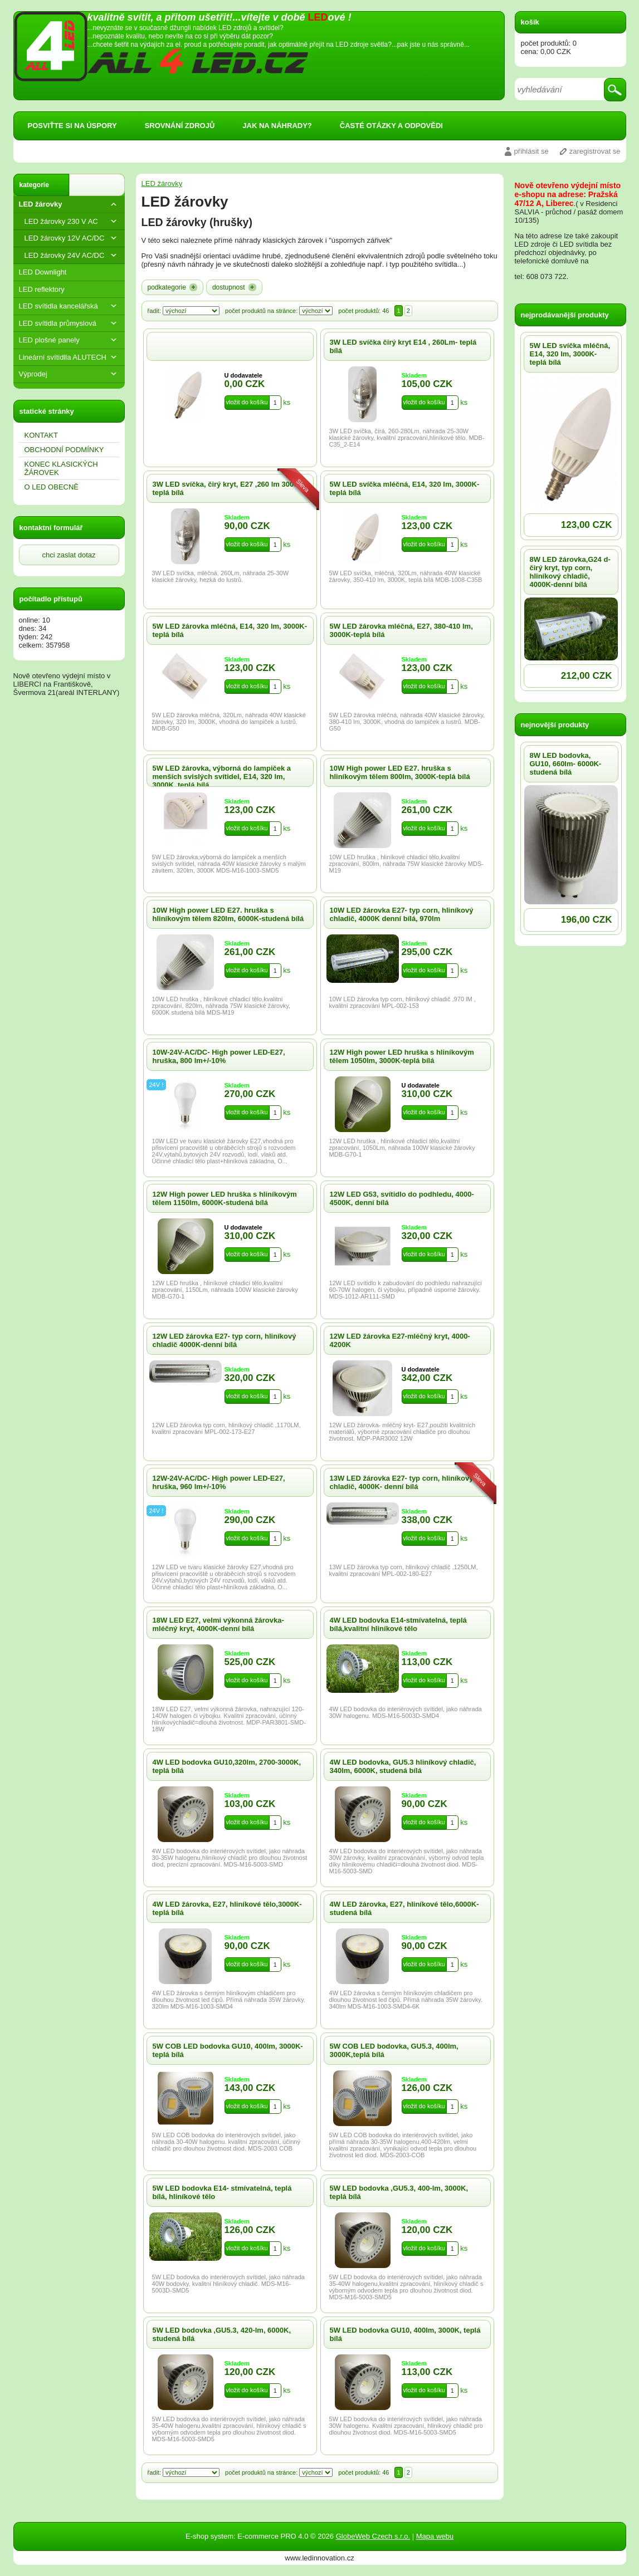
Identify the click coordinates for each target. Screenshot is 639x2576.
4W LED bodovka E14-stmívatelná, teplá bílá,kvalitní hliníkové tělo (398, 1624)
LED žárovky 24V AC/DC (72, 255)
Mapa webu (434, 2536)
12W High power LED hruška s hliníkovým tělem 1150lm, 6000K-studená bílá (225, 1198)
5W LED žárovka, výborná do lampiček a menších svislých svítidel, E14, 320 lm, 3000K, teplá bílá (222, 776)
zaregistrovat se (595, 151)
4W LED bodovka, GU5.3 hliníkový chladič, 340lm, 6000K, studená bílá (403, 1766)
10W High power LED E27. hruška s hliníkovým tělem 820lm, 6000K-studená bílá (228, 914)
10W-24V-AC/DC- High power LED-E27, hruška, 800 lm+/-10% (219, 1056)
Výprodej (69, 374)
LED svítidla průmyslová (69, 323)
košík (530, 22)
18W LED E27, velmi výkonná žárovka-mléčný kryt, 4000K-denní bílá (218, 1624)
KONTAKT (41, 435)
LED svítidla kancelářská (69, 306)
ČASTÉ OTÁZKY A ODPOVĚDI (391, 125)
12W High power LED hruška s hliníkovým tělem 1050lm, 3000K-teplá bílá (402, 1056)
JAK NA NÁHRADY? (276, 125)
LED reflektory (42, 289)
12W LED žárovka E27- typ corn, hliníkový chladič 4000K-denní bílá (224, 1340)
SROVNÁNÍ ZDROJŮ (180, 125)
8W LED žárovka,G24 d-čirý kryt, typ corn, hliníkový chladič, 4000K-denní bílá (570, 572)
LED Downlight (43, 272)
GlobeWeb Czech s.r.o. (373, 2536)
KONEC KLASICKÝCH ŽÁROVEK (61, 468)
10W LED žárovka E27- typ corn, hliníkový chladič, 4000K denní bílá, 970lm (402, 914)
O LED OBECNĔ (52, 487)
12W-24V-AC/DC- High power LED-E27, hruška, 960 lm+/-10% (219, 1482)
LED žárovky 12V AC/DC (72, 238)
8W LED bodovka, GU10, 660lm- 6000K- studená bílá (566, 763)
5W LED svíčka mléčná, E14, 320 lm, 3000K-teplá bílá (570, 353)
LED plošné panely (69, 340)
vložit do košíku (247, 402)
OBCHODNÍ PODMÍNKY (64, 449)
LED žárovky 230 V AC (72, 221)
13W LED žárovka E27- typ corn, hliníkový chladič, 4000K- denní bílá (402, 1482)
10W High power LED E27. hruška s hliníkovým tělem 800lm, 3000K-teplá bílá (400, 772)
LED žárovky (69, 204)
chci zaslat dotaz (68, 555)
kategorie (34, 185)
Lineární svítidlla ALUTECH (69, 357)
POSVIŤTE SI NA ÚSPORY (72, 125)
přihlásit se (531, 151)
